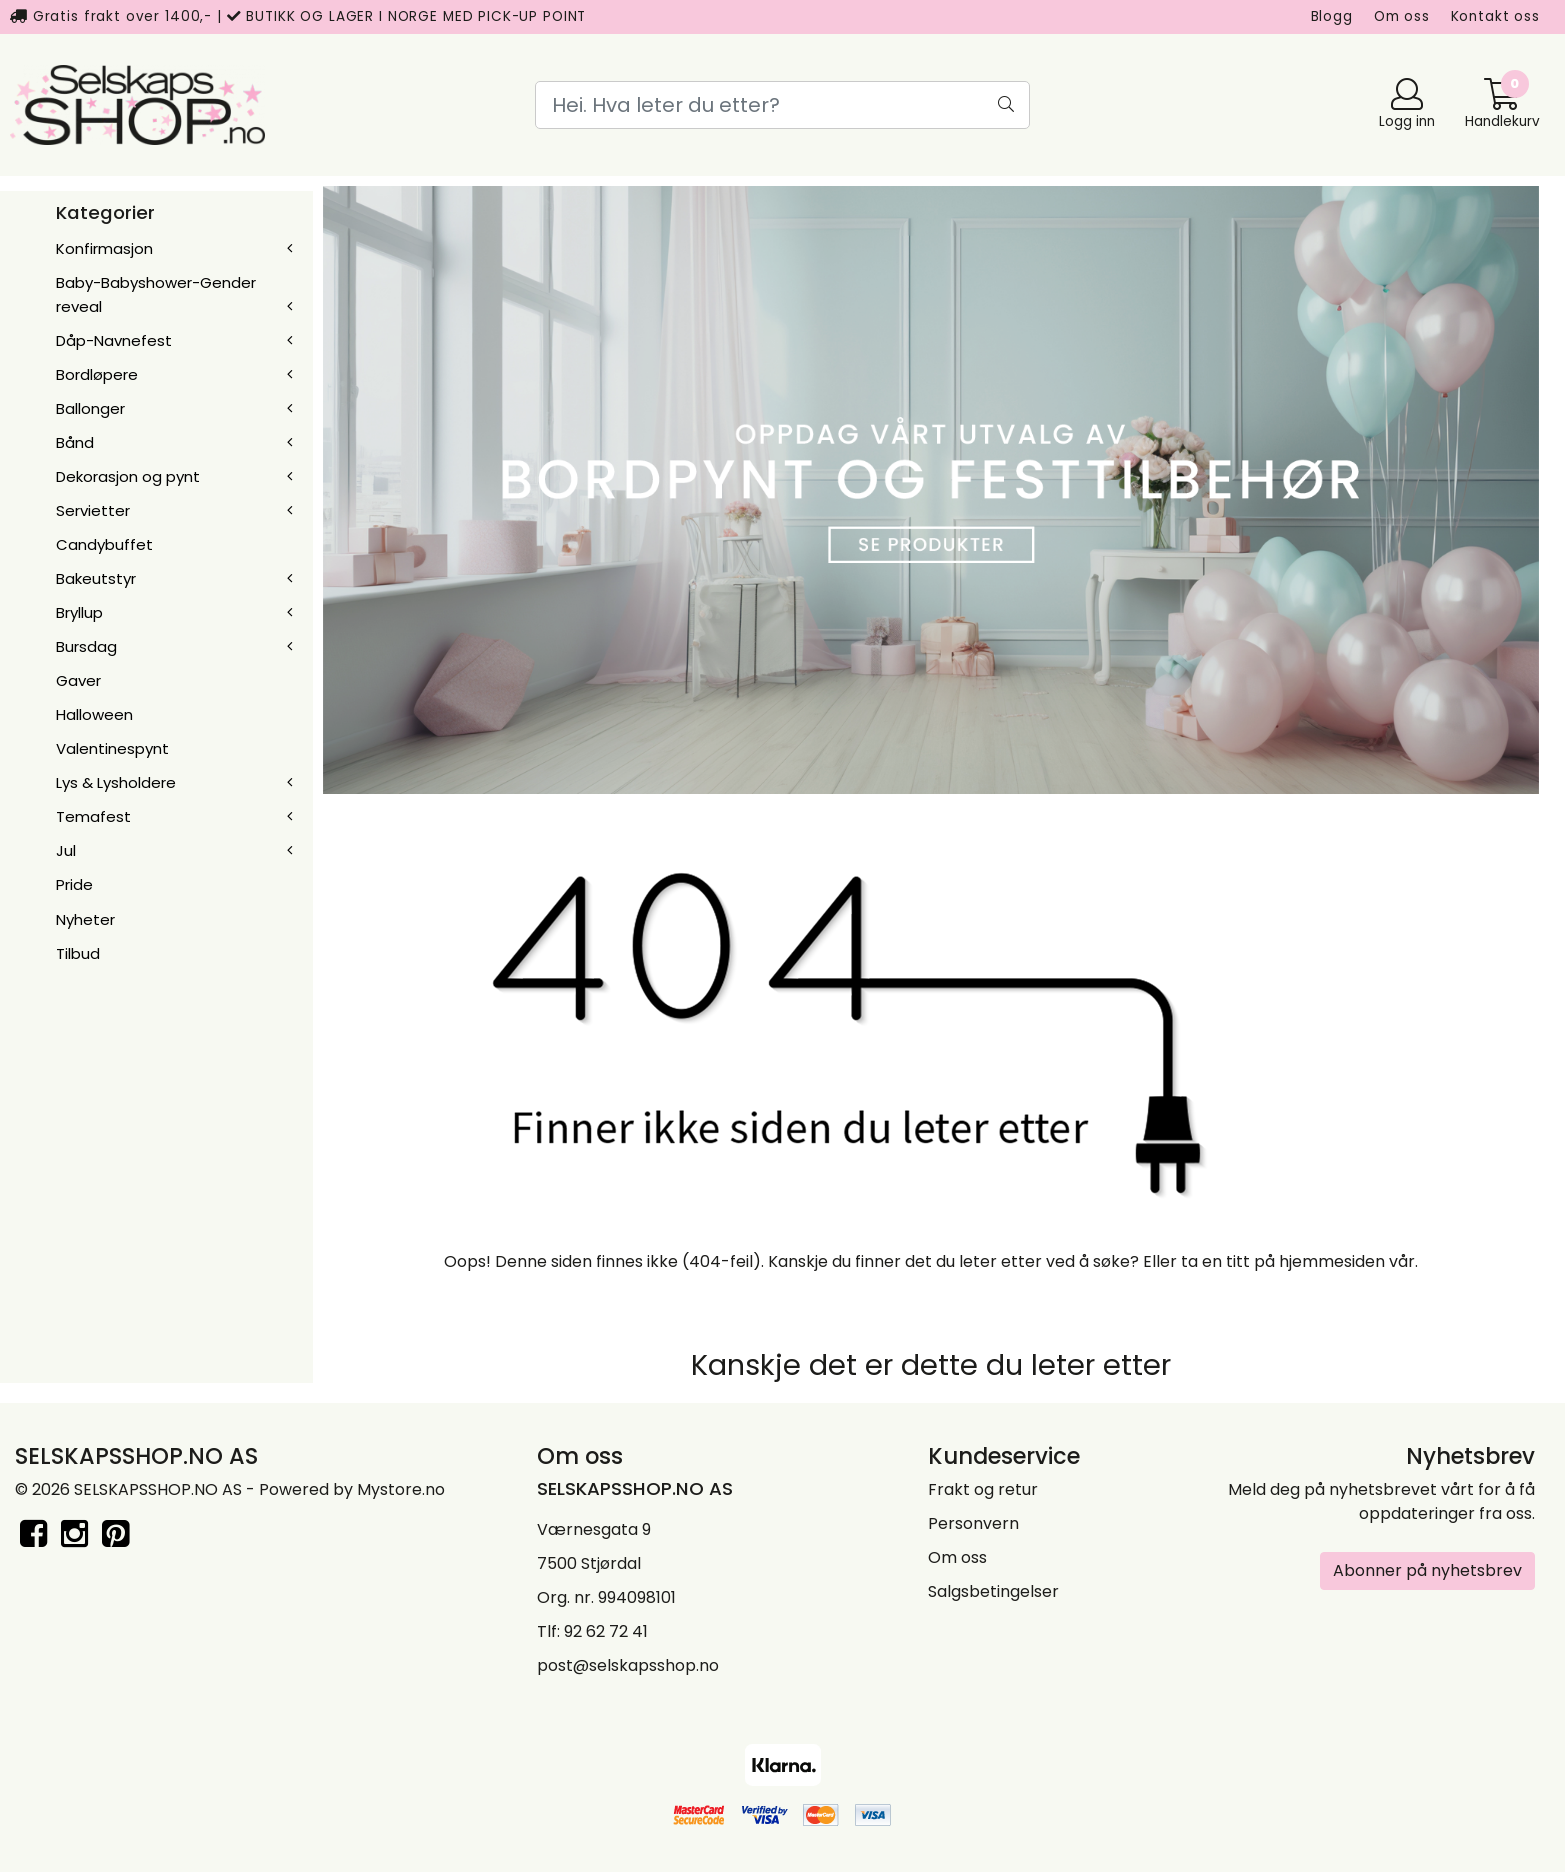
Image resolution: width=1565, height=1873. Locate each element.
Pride (74, 884)
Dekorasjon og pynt (128, 476)
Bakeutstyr (96, 578)
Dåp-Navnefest (114, 340)
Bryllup (79, 612)
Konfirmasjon (104, 248)
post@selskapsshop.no (628, 1665)
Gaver (78, 680)
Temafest (93, 816)
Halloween (94, 714)
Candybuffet (104, 544)
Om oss (1402, 16)
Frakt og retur (983, 1489)
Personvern (973, 1523)
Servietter (93, 510)
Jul (66, 850)
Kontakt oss (1495, 16)
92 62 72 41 (606, 1631)
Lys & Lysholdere (116, 782)
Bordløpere (97, 374)
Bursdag (86, 646)
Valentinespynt (112, 748)
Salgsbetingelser (993, 1591)
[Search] (782, 105)
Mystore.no (401, 1489)
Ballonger (90, 408)
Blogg (1332, 16)
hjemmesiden (1332, 1261)
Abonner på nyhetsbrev (1427, 1570)
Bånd (75, 442)
